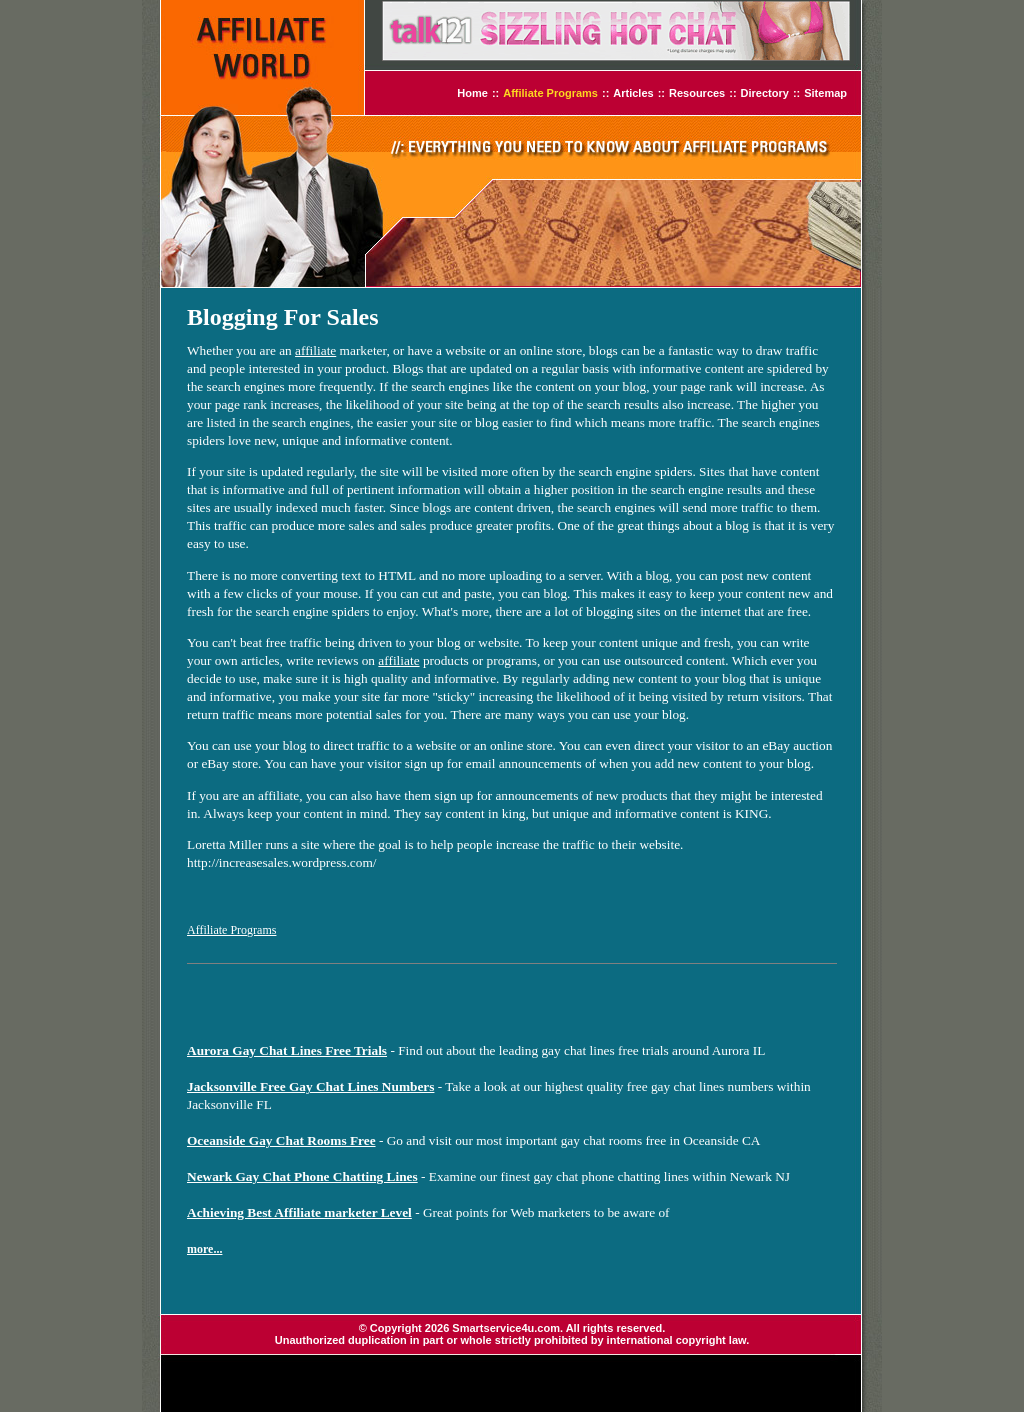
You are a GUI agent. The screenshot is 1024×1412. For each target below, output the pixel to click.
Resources (697, 93)
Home (472, 93)
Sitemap (825, 93)
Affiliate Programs (550, 93)
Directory (765, 93)
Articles (633, 93)
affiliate (315, 350)
